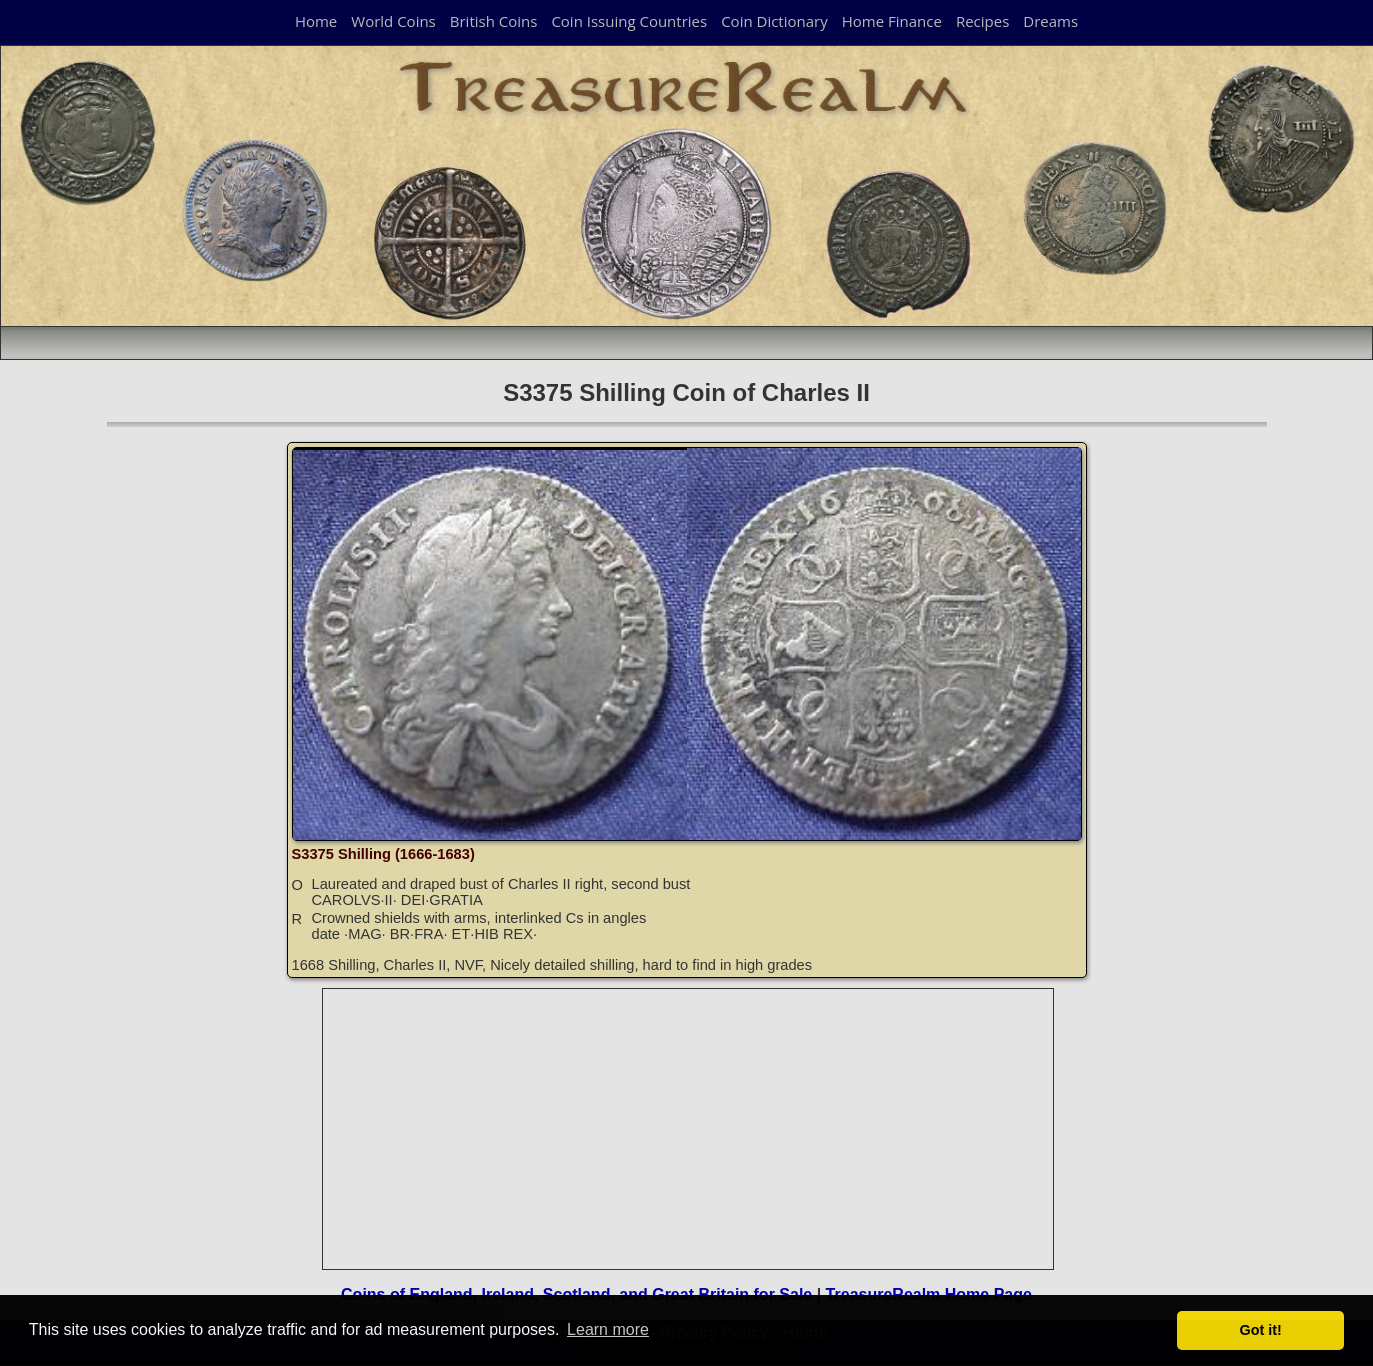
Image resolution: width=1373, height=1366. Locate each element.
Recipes (982, 21)
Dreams (1050, 21)
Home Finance (892, 21)
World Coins (393, 21)
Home (316, 21)
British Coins (494, 21)
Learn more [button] (608, 1329)
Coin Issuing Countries (629, 21)
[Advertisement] (689, 1129)
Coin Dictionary (774, 21)
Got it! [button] (1261, 1330)
